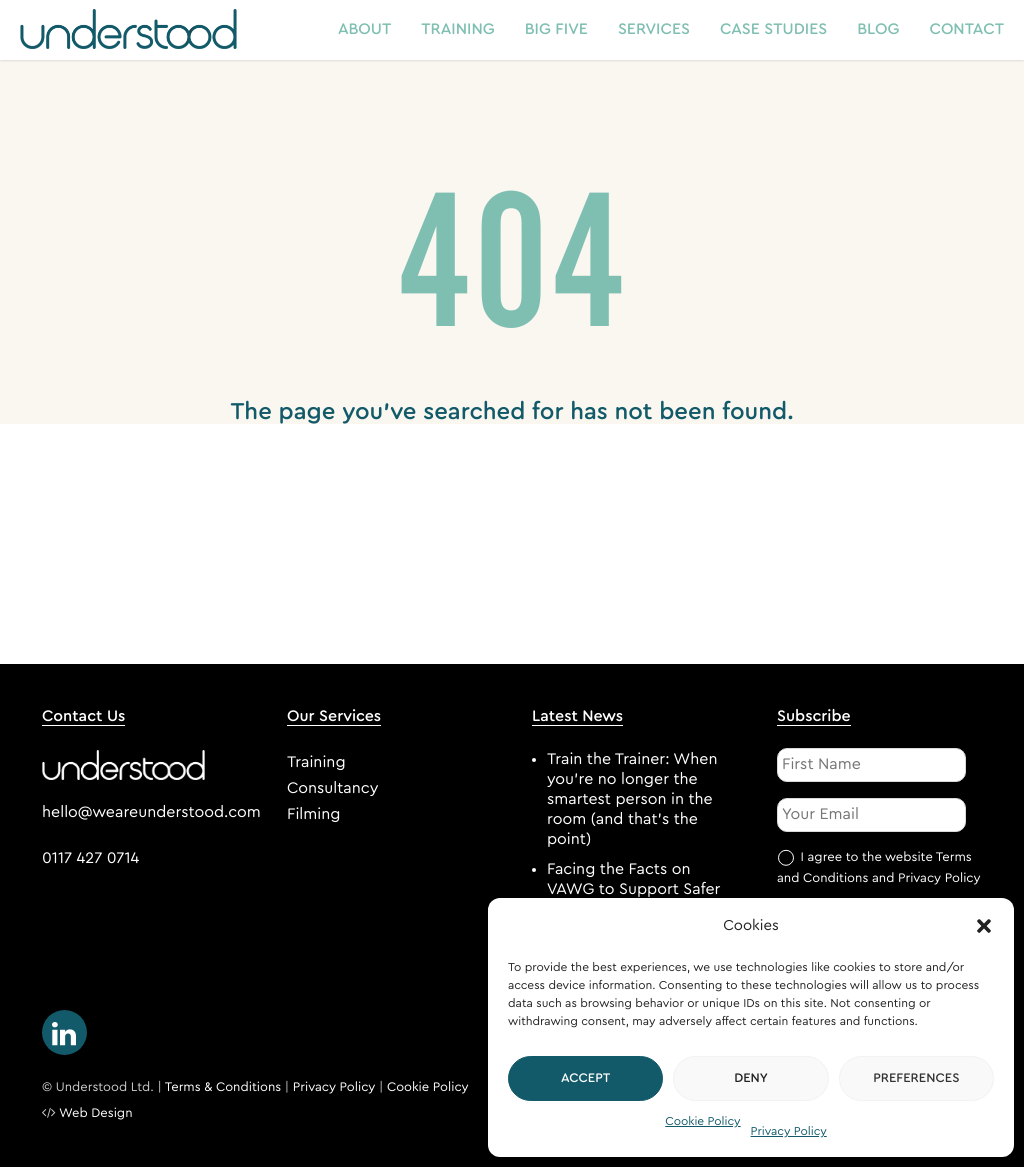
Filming (313, 815)
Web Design (96, 1113)
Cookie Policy (702, 1122)
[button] (984, 926)
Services (654, 30)
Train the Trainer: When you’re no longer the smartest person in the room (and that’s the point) (632, 800)
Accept (586, 1078)
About (364, 30)
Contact (967, 30)
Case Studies (773, 30)
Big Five (556, 30)
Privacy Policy (789, 1132)
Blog (878, 30)
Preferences (916, 1078)
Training (457, 30)
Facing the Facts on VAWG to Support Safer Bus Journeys (633, 890)
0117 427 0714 (90, 859)
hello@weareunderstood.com (151, 813)
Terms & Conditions (223, 1087)
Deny (751, 1078)
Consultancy (332, 789)
